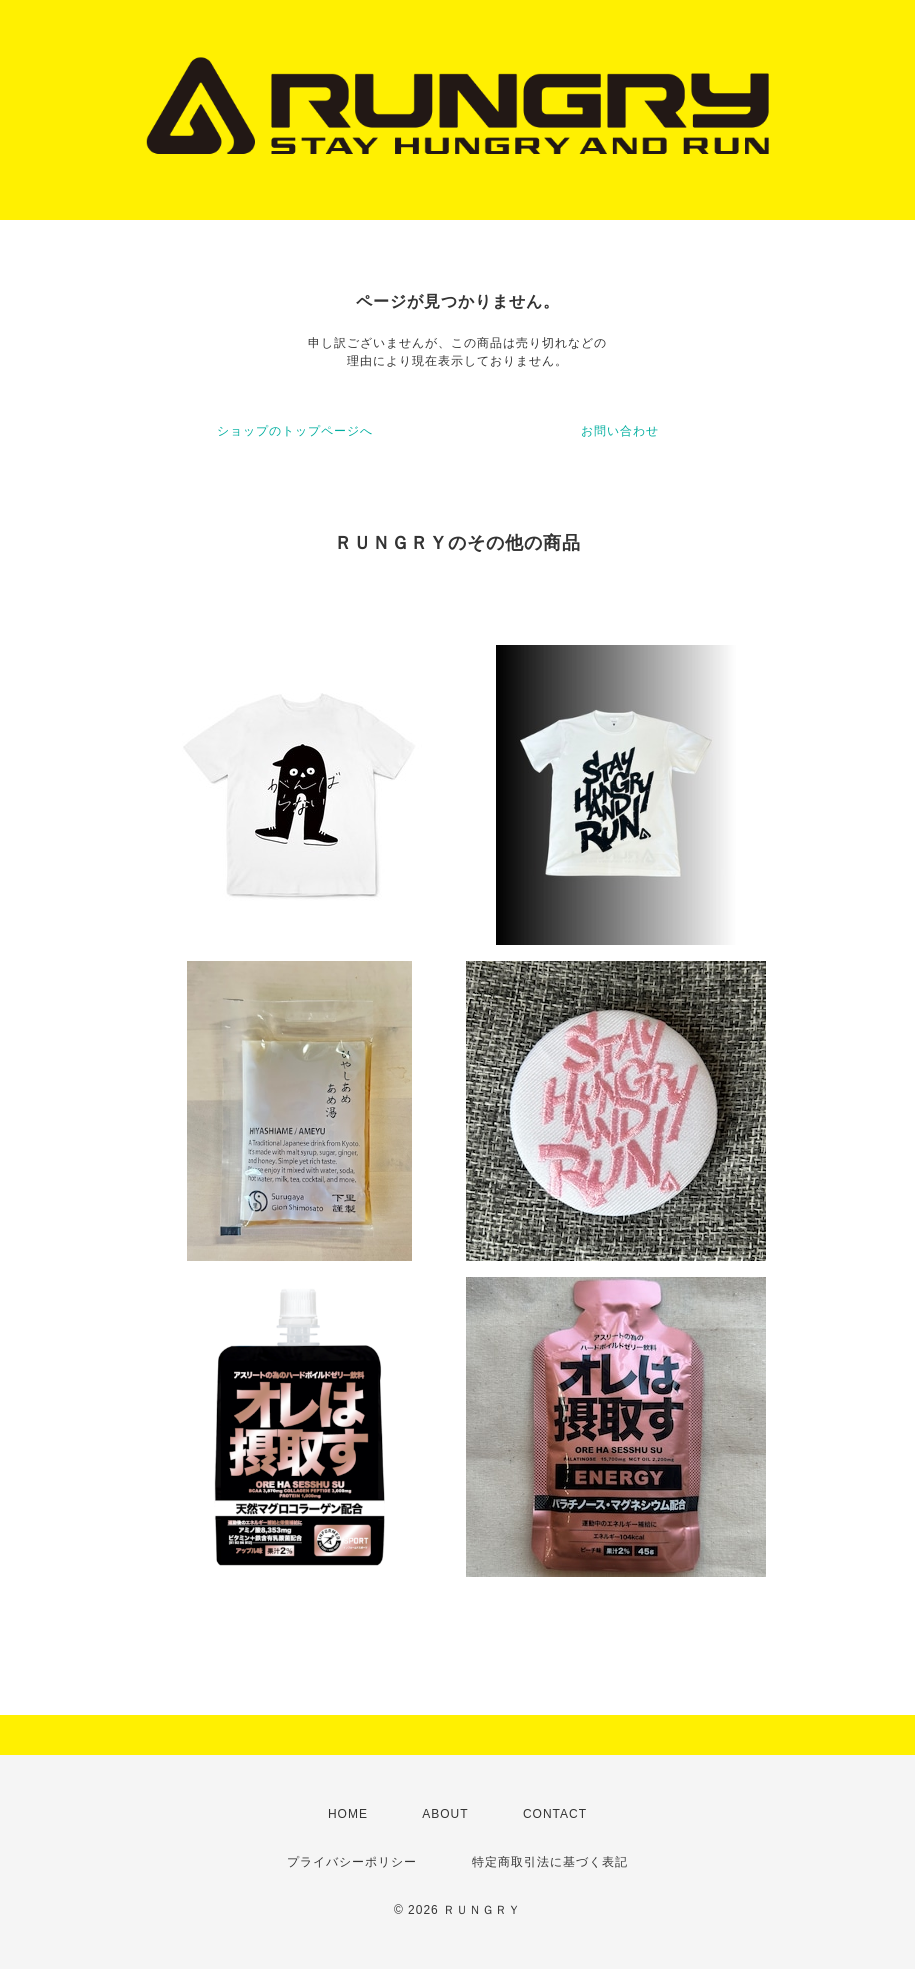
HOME (348, 1814)
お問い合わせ (620, 431)
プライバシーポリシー (352, 1862)
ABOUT (445, 1814)
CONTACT (555, 1814)
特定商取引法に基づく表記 (550, 1862)
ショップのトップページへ (295, 431)
